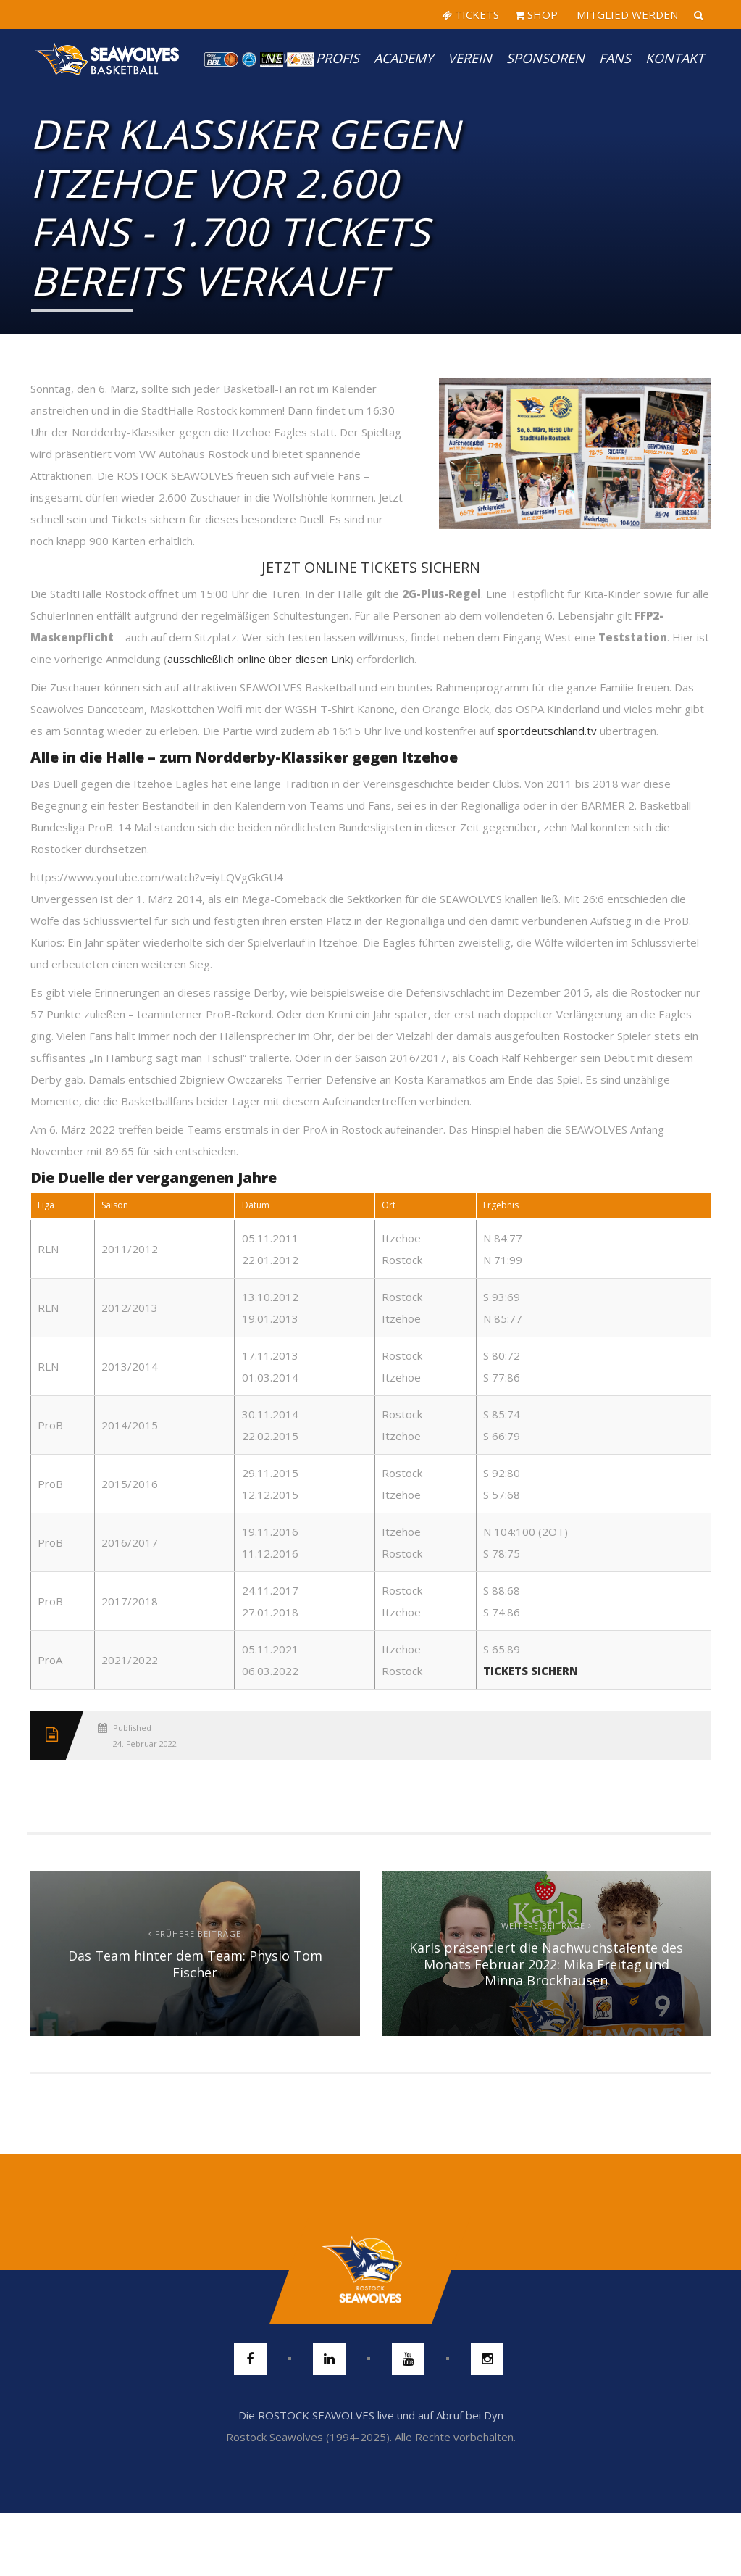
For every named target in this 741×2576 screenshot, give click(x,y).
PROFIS (337, 58)
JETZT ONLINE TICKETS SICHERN (370, 567)
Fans (615, 58)
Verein (470, 58)
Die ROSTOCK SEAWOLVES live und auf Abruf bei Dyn (370, 2415)
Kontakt (674, 58)
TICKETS (470, 14)
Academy (403, 58)
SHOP (536, 14)
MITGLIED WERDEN (626, 14)
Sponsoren (545, 58)
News (282, 58)
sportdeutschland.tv (547, 730)
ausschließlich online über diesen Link (258, 659)
